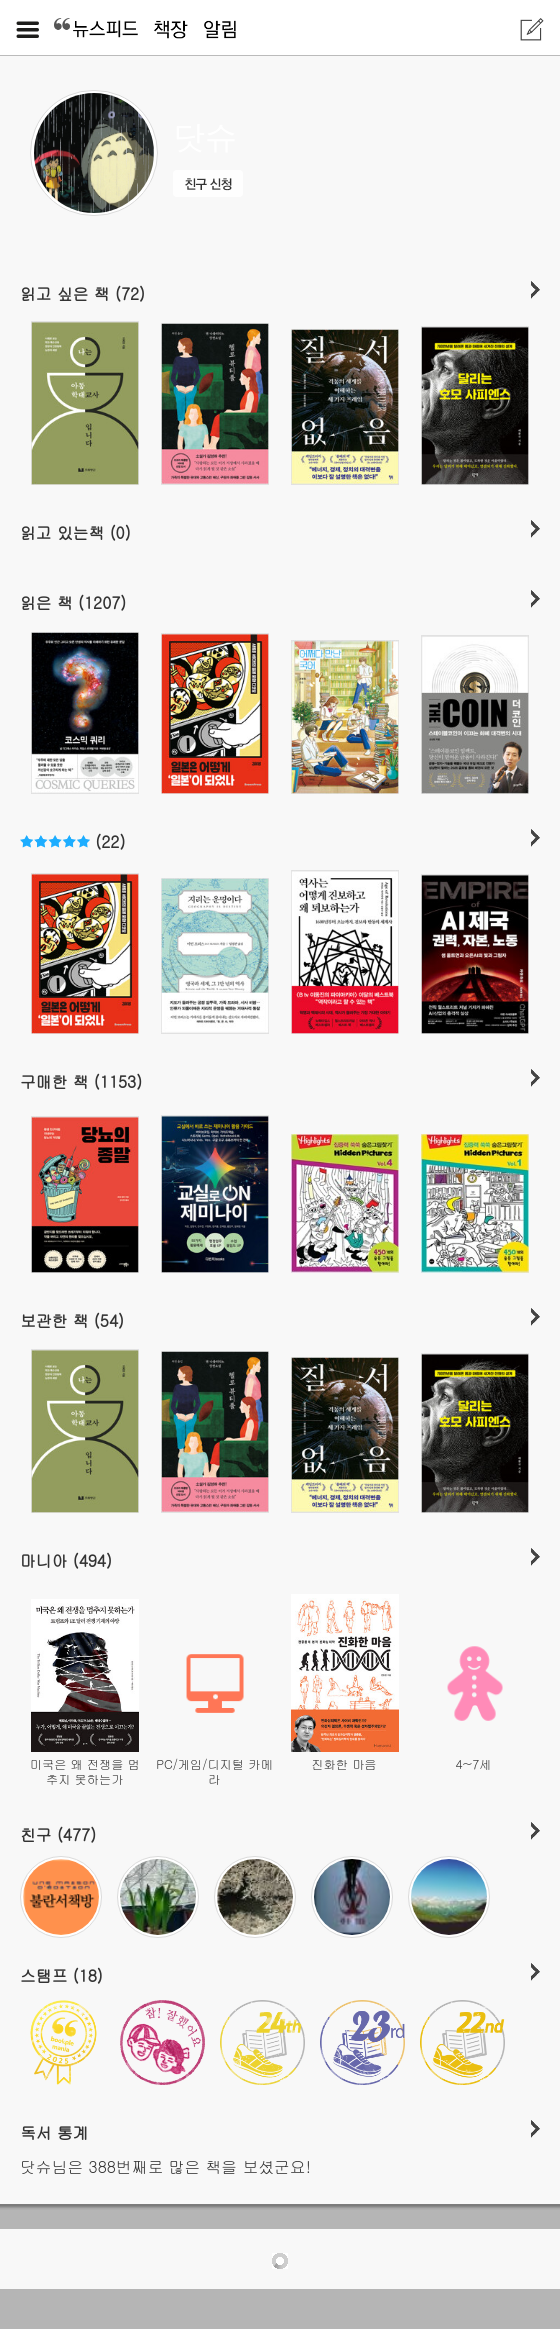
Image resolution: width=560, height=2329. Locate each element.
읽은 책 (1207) (73, 602)
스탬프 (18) (61, 1975)
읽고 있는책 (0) (75, 532)
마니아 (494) (66, 1560)
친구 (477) (58, 1834)
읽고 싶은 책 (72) (82, 293)
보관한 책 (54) (72, 1320)
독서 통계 (54, 2132)
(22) (72, 841)
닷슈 (205, 137)
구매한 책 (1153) (81, 1081)
